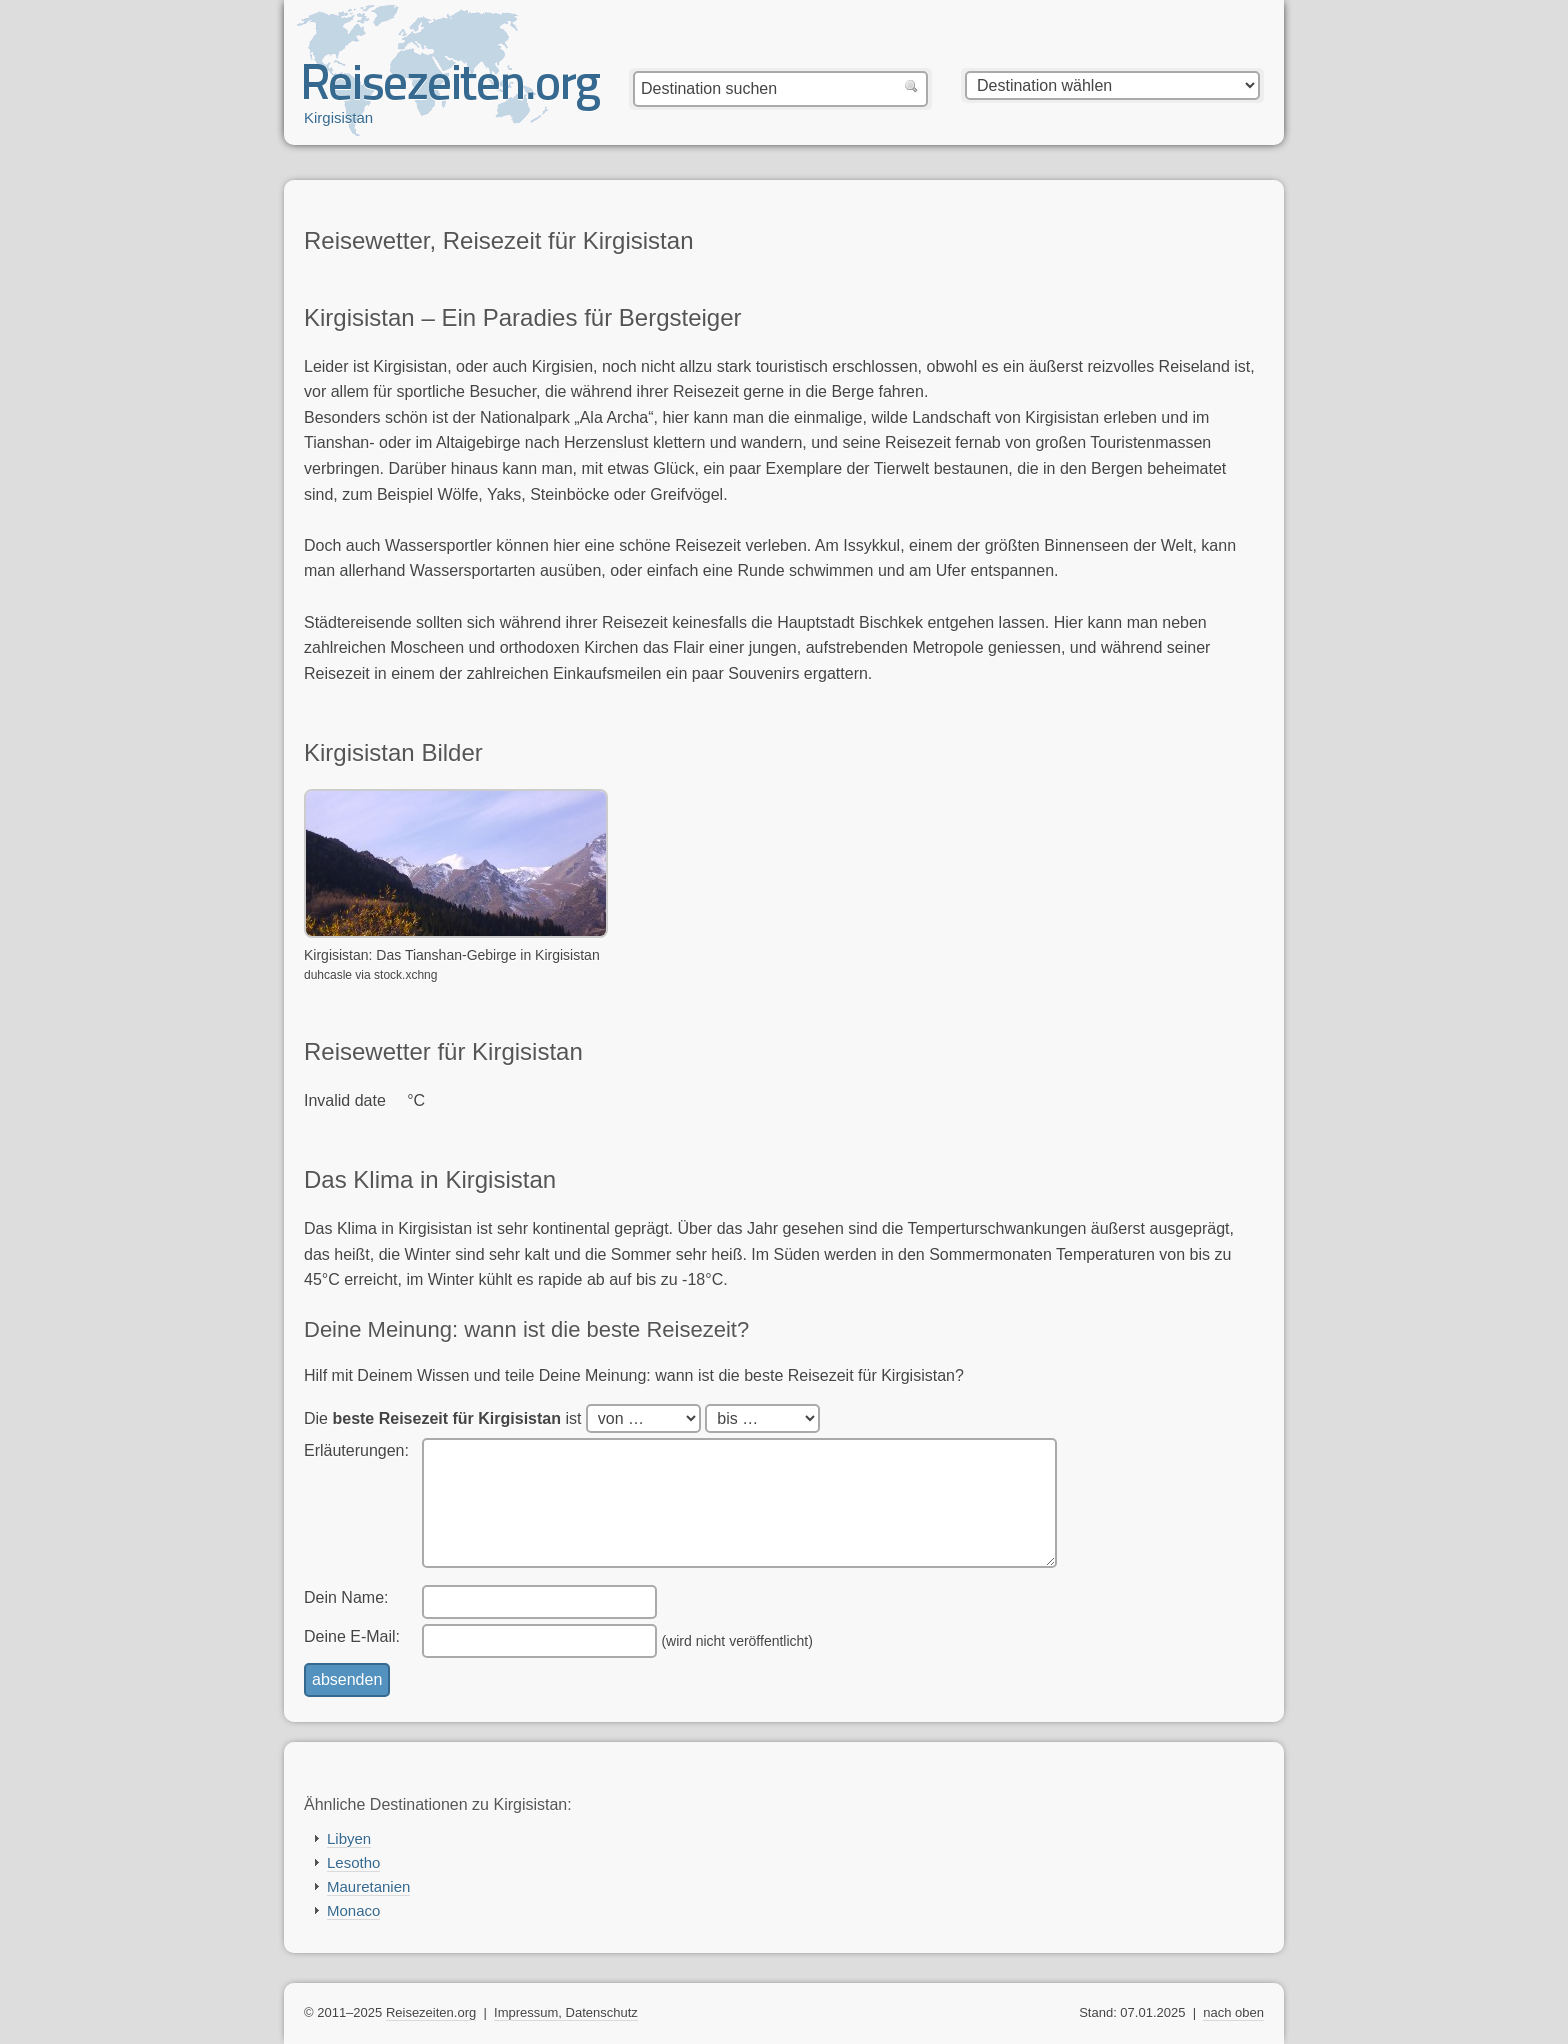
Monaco (353, 1910)
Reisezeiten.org (431, 2012)
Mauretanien (368, 1886)
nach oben (1233, 2012)
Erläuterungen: (356, 1450)
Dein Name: (346, 1597)
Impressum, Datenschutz (566, 2012)
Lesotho (353, 1862)
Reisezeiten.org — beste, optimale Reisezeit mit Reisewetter (452, 91)
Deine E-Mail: (352, 1636)
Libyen (349, 1838)
